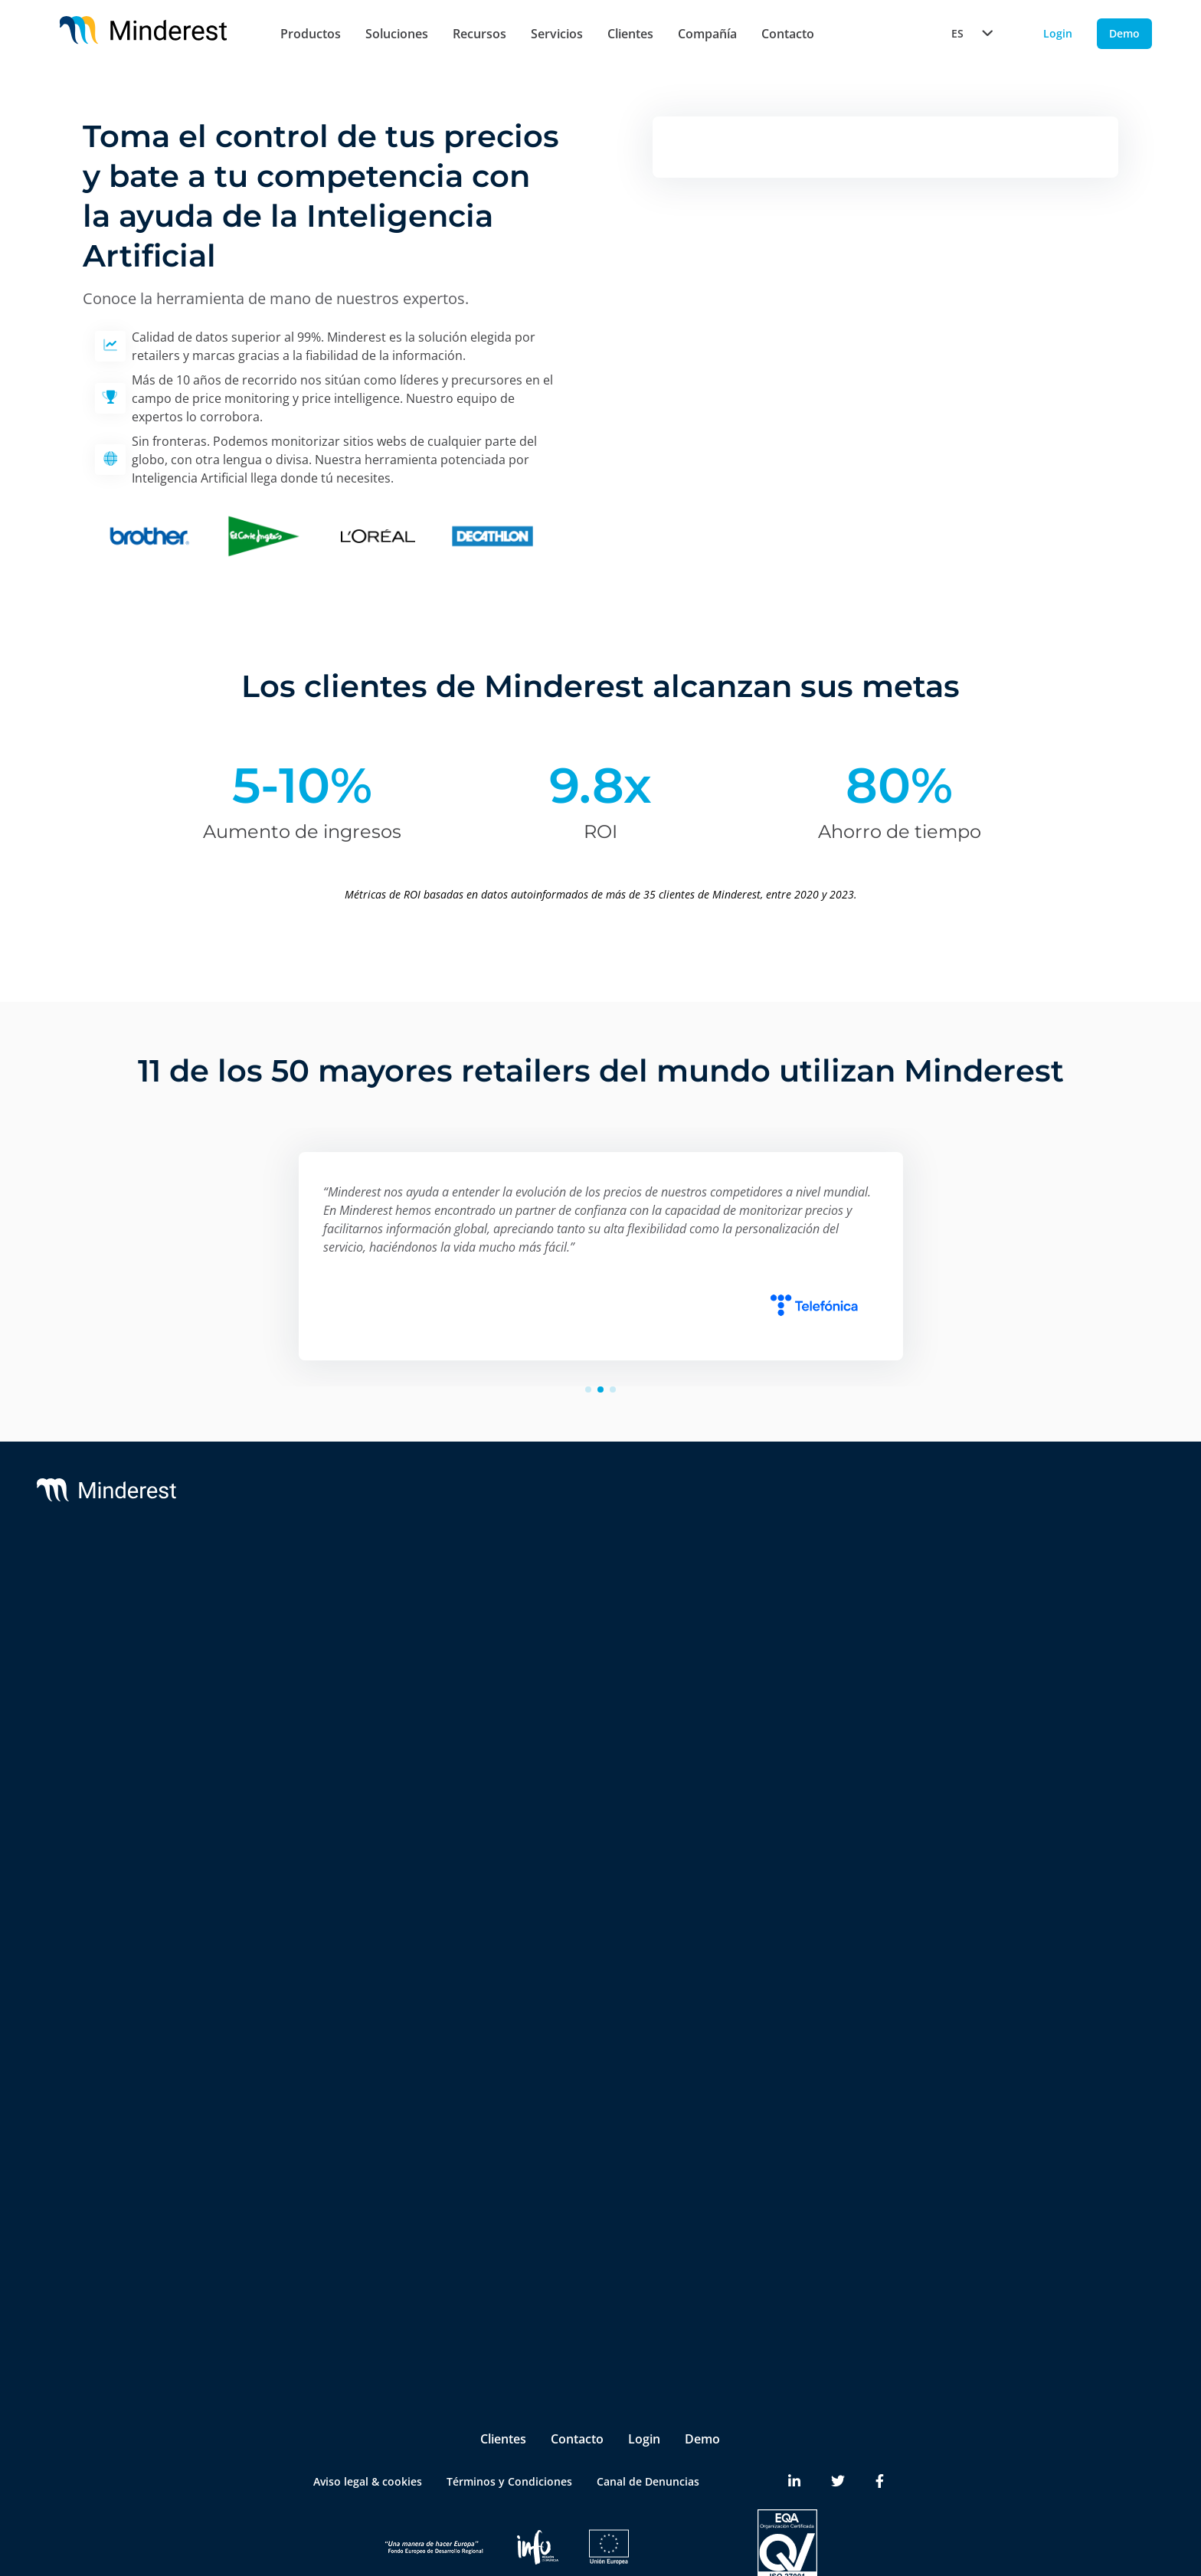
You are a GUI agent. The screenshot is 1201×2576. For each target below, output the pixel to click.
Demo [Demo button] (1124, 33)
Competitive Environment (349, 2000)
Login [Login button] (1057, 33)
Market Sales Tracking (339, 1829)
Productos (310, 33)
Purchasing (311, 2227)
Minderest (139, 1590)
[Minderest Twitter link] (838, 2423)
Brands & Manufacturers (346, 2098)
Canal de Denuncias (648, 2423)
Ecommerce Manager (336, 2288)
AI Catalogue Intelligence (346, 1767)
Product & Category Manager (358, 2257)
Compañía (707, 33)
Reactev (133, 1620)
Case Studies (1032, 1620)
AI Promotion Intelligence (348, 1798)
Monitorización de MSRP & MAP (365, 1675)
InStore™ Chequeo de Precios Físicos (359, 1899)
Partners (813, 1620)
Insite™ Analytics (326, 1969)
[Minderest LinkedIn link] (794, 2423)
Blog (1010, 1590)
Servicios (557, 33)
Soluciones (396, 33)
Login (644, 2380)
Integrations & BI (597, 1651)
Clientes (630, 33)
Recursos (479, 33)
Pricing (300, 2166)
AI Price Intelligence (333, 1737)
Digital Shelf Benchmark (344, 1939)
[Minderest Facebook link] (879, 2423)
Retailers (305, 2067)
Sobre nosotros (831, 1590)
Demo (702, 2380)
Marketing (308, 2196)
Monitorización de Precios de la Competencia (364, 1635)
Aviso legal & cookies (367, 2423)
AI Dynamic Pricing (330, 1706)
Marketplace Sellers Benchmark (364, 1859)
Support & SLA (591, 1590)
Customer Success (600, 1620)
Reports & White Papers (1061, 1651)
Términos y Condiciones (509, 2423)
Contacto (787, 33)
